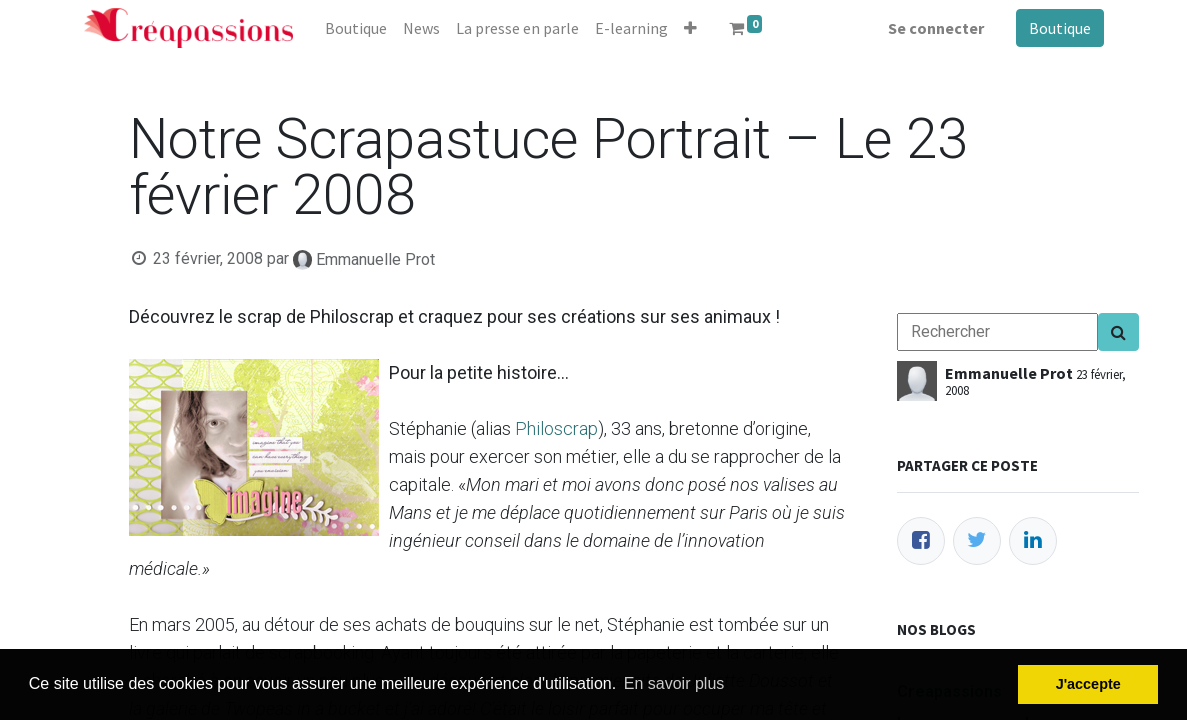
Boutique (1060, 28)
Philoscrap (556, 428)
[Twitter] (977, 541)
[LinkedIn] (1033, 541)
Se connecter (936, 28)
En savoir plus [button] (674, 683)
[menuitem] (356, 28)
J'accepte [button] (1088, 684)
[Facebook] (921, 541)
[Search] (1118, 332)
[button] (690, 28)
